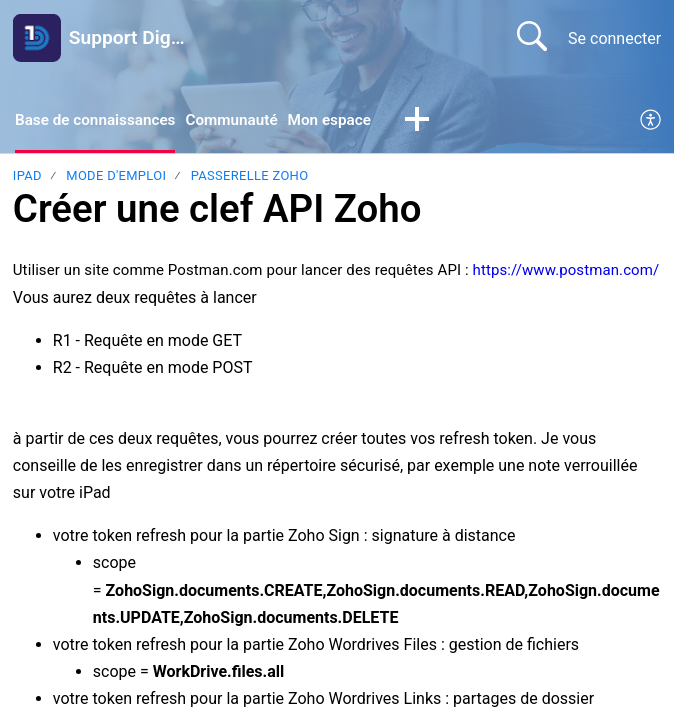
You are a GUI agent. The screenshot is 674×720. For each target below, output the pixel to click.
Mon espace (343, 120)
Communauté (241, 120)
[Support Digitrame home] (37, 38)
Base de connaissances (99, 120)
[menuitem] (651, 122)
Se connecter (614, 38)
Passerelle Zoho (250, 177)
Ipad (27, 177)
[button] (433, 122)
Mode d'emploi (116, 177)
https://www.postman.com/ (566, 272)
